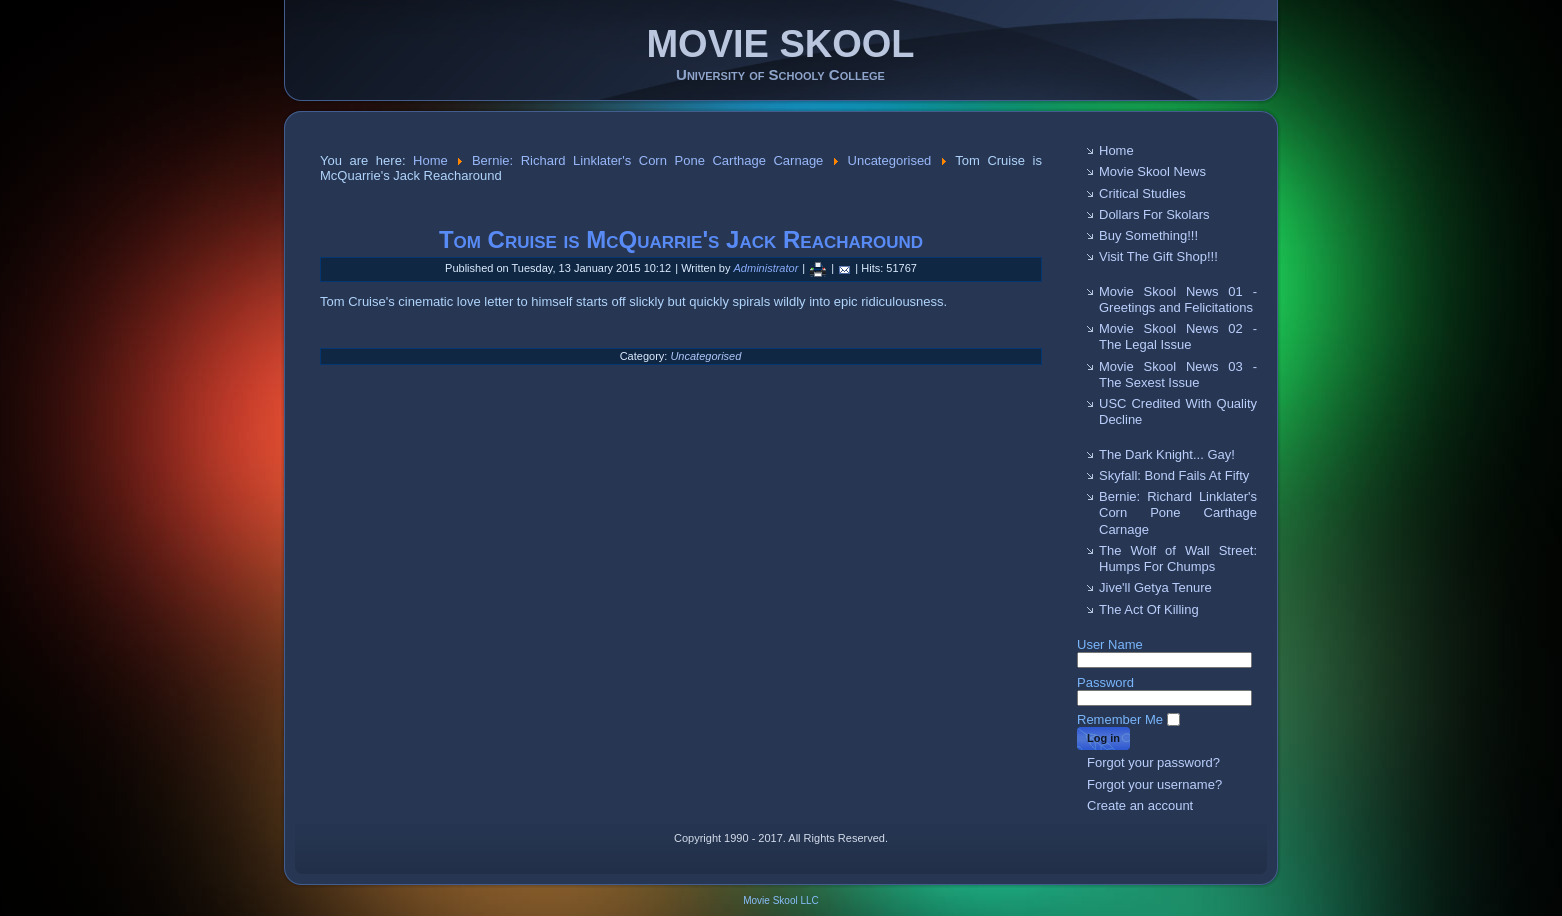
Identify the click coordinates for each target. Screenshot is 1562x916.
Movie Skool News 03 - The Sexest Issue (1178, 374)
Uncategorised (890, 160)
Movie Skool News (1152, 171)
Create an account (1140, 805)
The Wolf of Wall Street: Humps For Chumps (1178, 558)
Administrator (766, 268)
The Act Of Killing (1149, 609)
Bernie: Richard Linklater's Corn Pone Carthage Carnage (647, 160)
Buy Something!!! (1148, 235)
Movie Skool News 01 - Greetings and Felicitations (1178, 299)
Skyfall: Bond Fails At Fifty (1174, 475)
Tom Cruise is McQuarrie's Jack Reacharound (681, 239)
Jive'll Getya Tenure (1155, 587)
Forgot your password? (1153, 762)
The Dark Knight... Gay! (1167, 454)
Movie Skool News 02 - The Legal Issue (1178, 336)
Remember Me (1120, 719)
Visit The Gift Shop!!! (1158, 256)
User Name (1110, 644)
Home (430, 160)
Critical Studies (1142, 193)
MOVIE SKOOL (780, 44)
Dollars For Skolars (1154, 214)
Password (1105, 682)
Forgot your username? (1154, 784)
